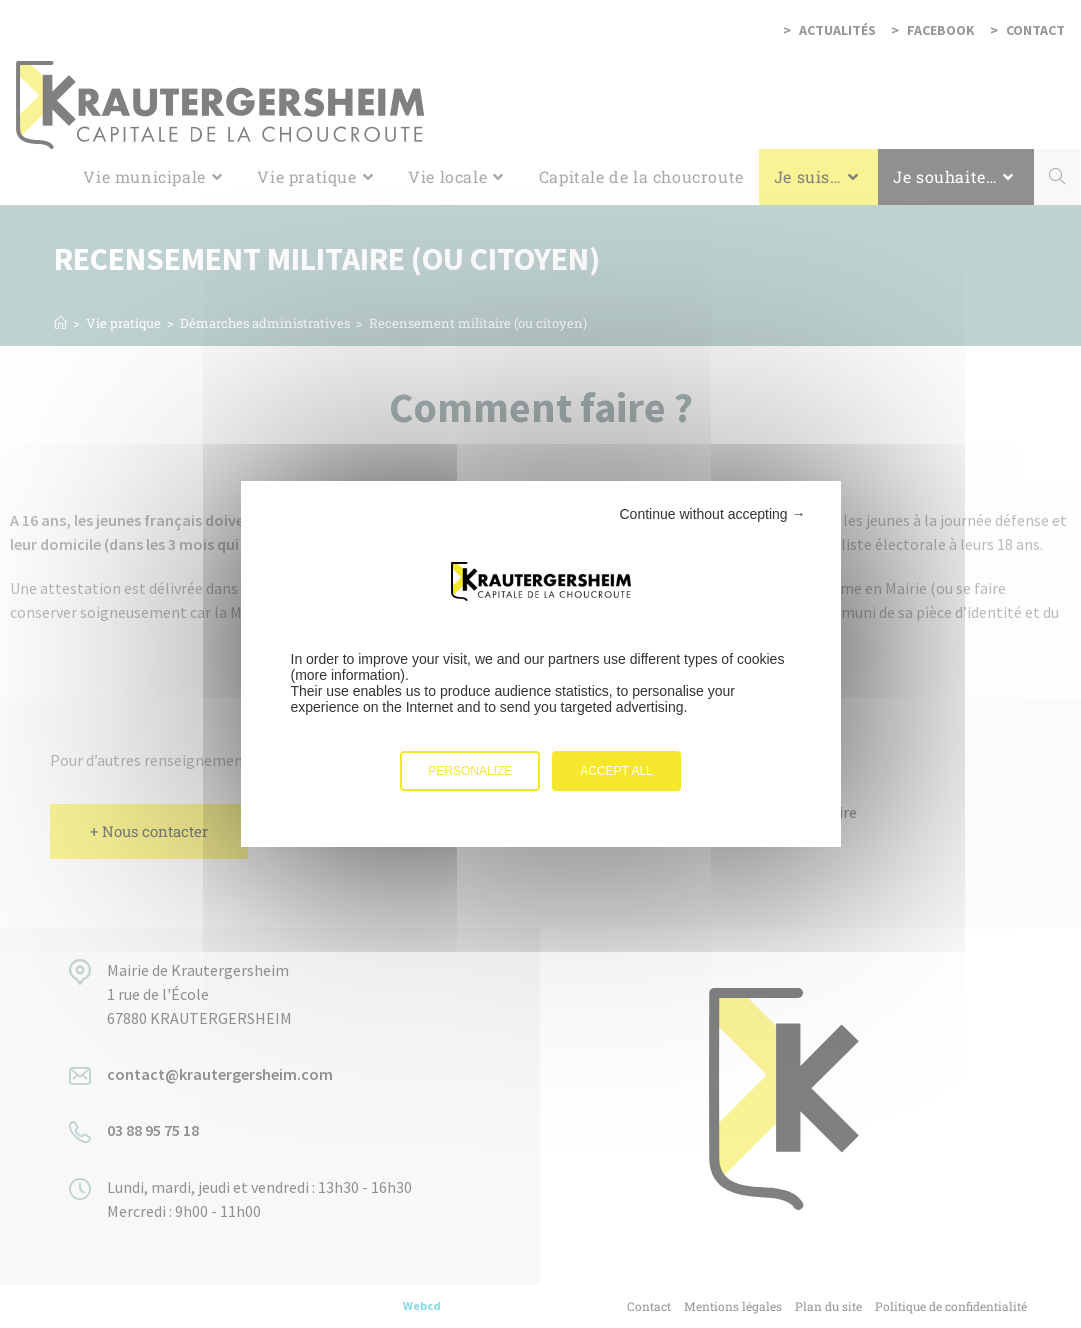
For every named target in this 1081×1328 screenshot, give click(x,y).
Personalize (470, 771)
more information (347, 675)
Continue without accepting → (713, 514)
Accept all (616, 771)
